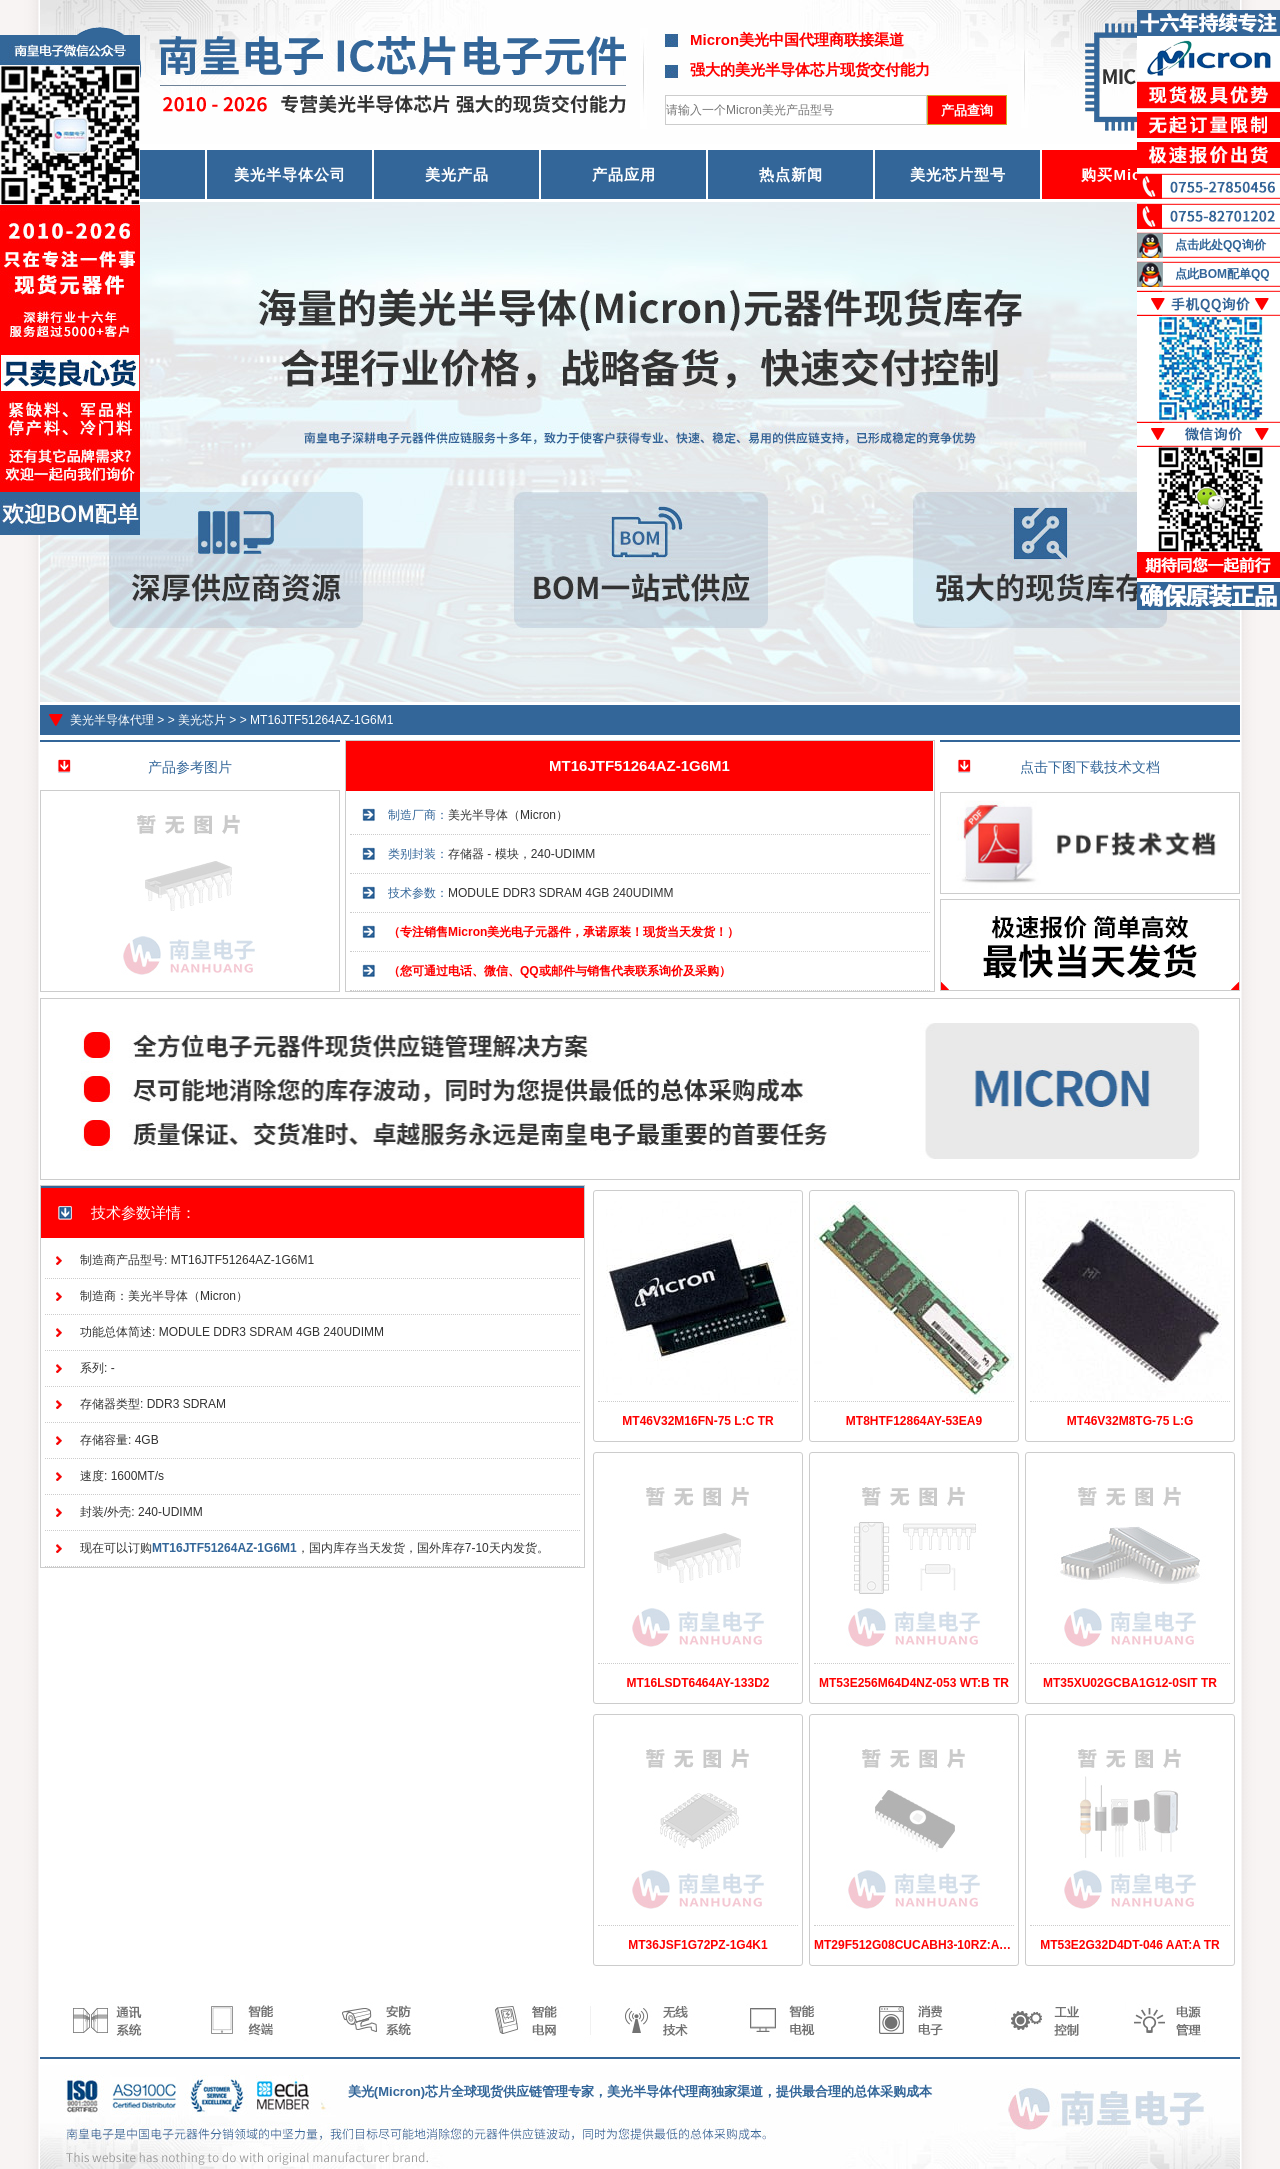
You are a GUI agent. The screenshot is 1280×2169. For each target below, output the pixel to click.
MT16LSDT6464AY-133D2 (698, 1683)
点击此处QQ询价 (1220, 245)
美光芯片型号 (958, 174)
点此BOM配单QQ (1222, 274)
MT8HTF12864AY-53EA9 (914, 1421)
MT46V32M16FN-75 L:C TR (697, 1421)
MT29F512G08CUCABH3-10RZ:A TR (916, 1945)
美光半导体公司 (290, 174)
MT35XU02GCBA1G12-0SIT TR (1130, 1683)
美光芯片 (202, 720)
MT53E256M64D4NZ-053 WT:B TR (914, 1683)
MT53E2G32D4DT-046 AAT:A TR (1130, 1945)
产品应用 (624, 174)
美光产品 (457, 174)
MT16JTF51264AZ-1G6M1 (321, 720)
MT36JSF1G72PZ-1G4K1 (697, 1945)
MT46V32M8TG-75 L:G (1130, 1421)
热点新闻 (791, 174)
